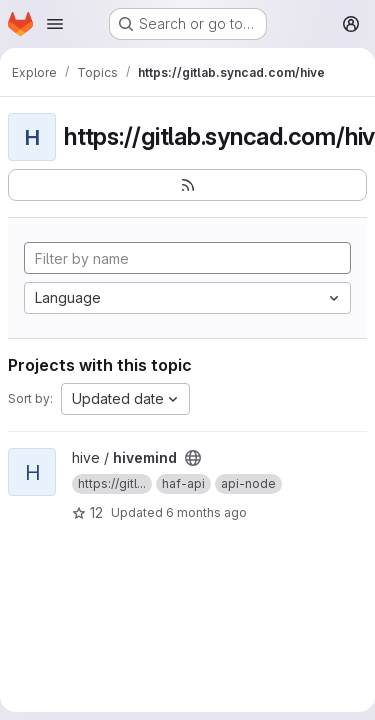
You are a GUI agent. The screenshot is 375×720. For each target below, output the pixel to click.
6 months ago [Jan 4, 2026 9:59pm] (206, 512)
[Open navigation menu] (55, 24)
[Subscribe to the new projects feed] (187, 185)
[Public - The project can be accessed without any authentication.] (193, 458)
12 (87, 512)
